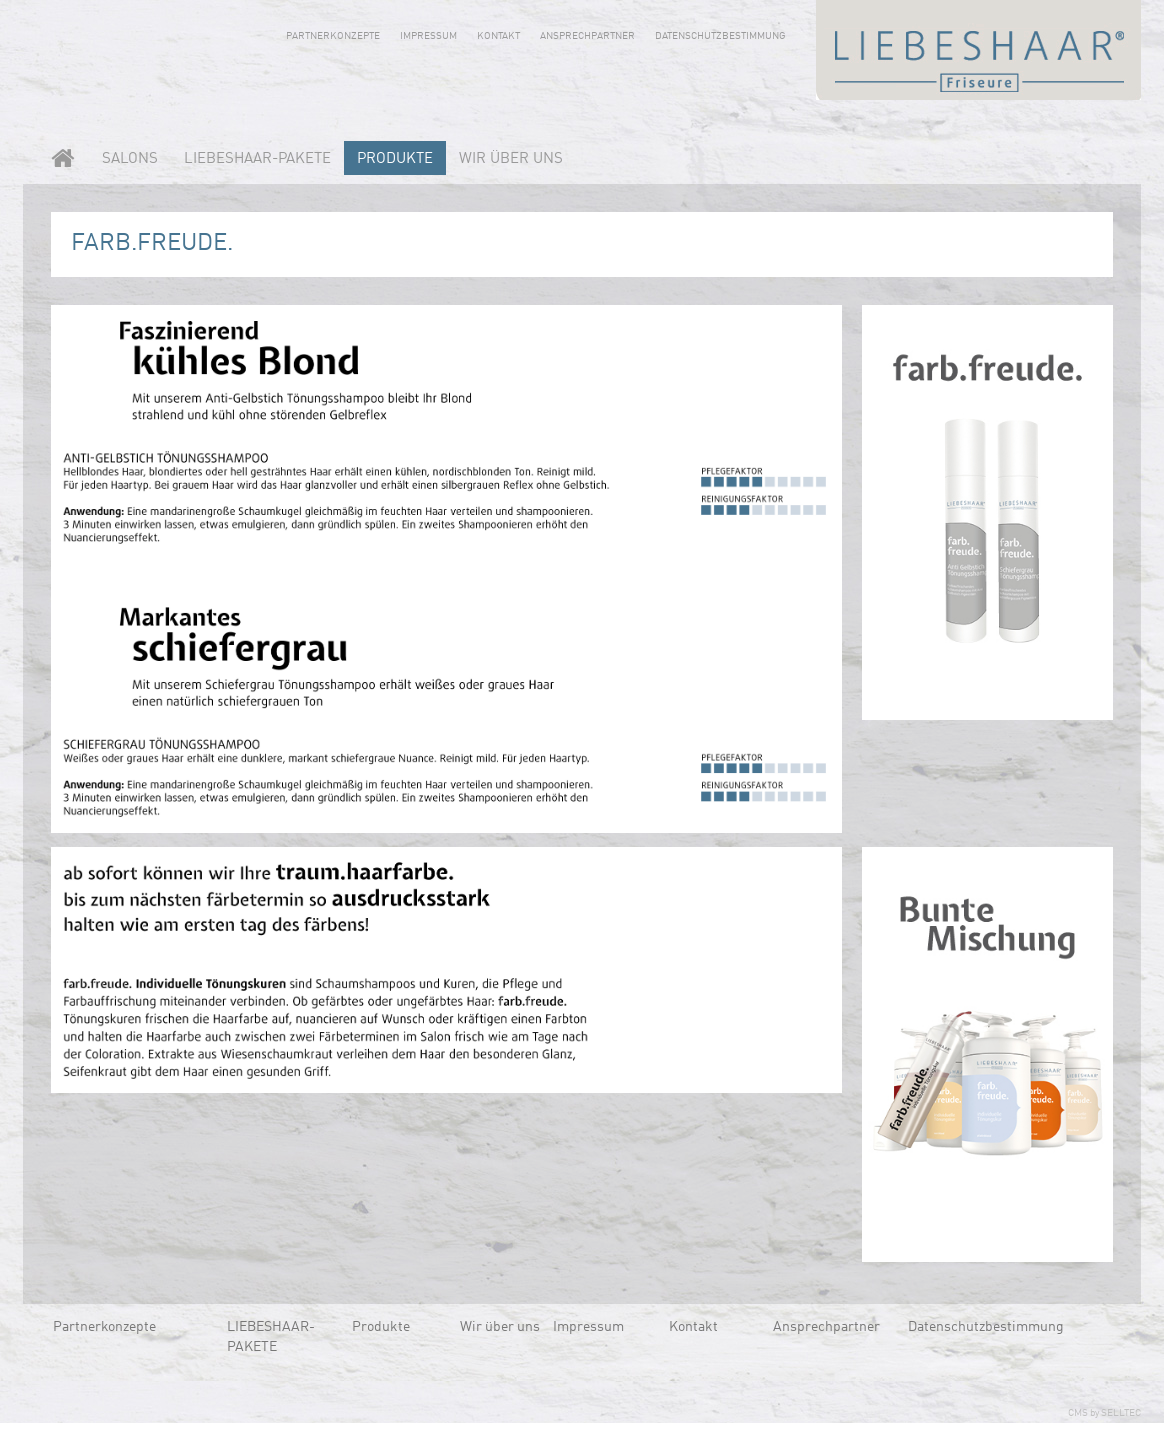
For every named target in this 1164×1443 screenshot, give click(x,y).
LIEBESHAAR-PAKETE (257, 159)
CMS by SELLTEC (1104, 1413)
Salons (130, 159)
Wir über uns (511, 159)
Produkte (395, 159)
